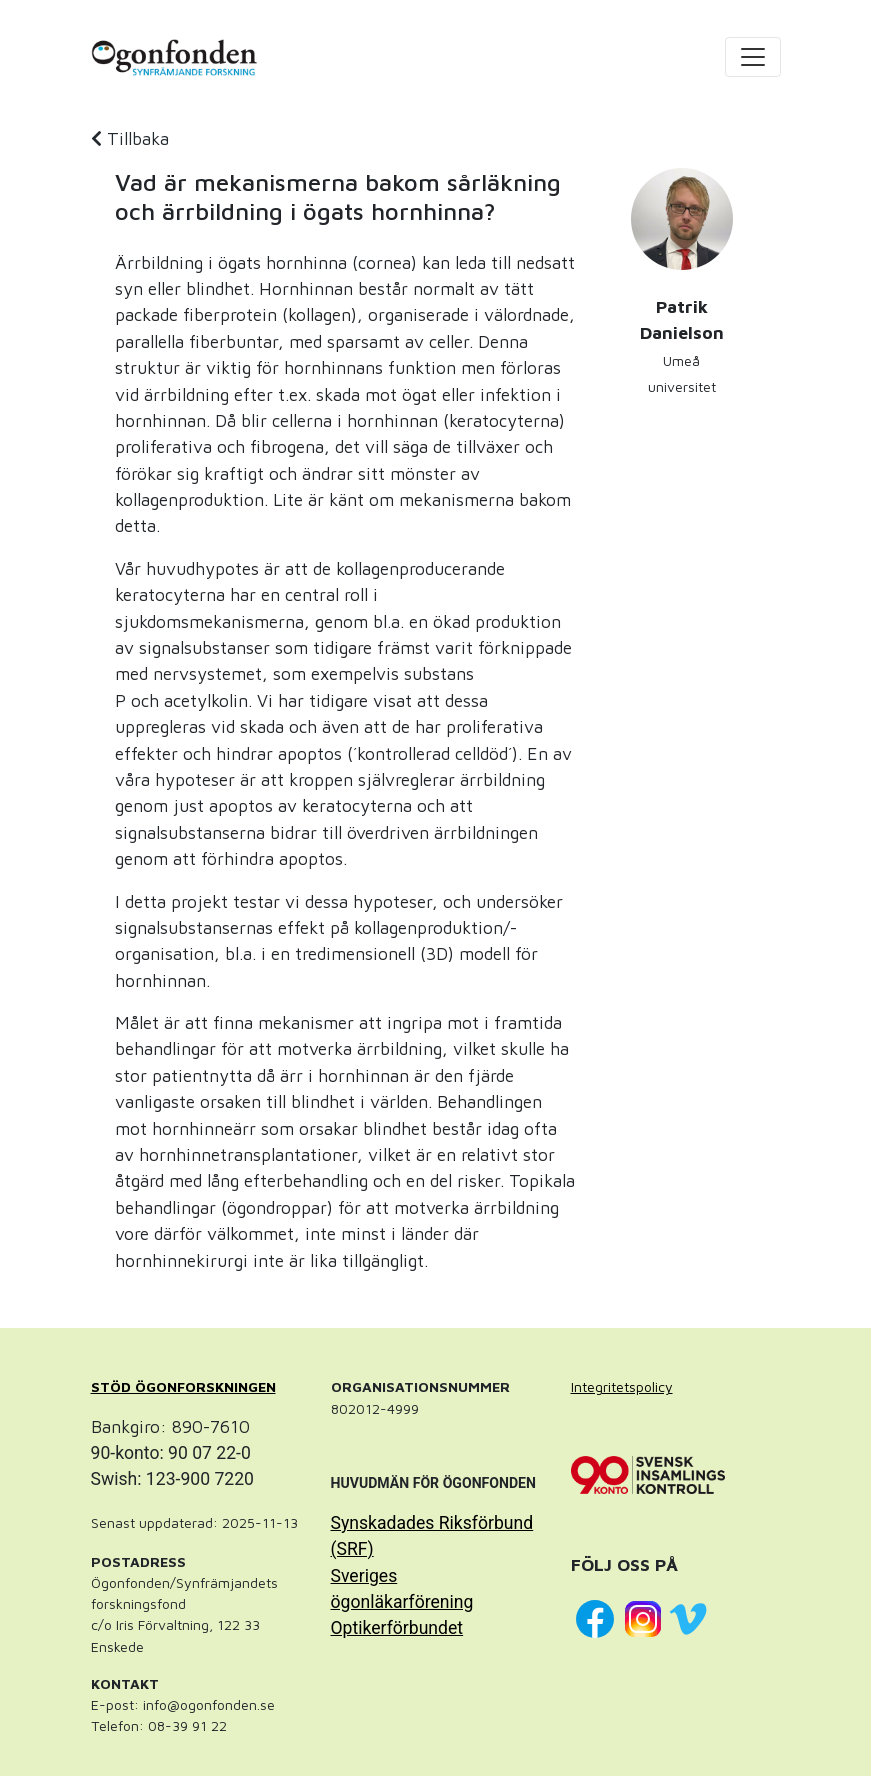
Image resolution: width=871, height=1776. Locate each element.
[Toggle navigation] (753, 57)
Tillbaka (130, 138)
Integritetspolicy (622, 1386)
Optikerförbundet (397, 1628)
